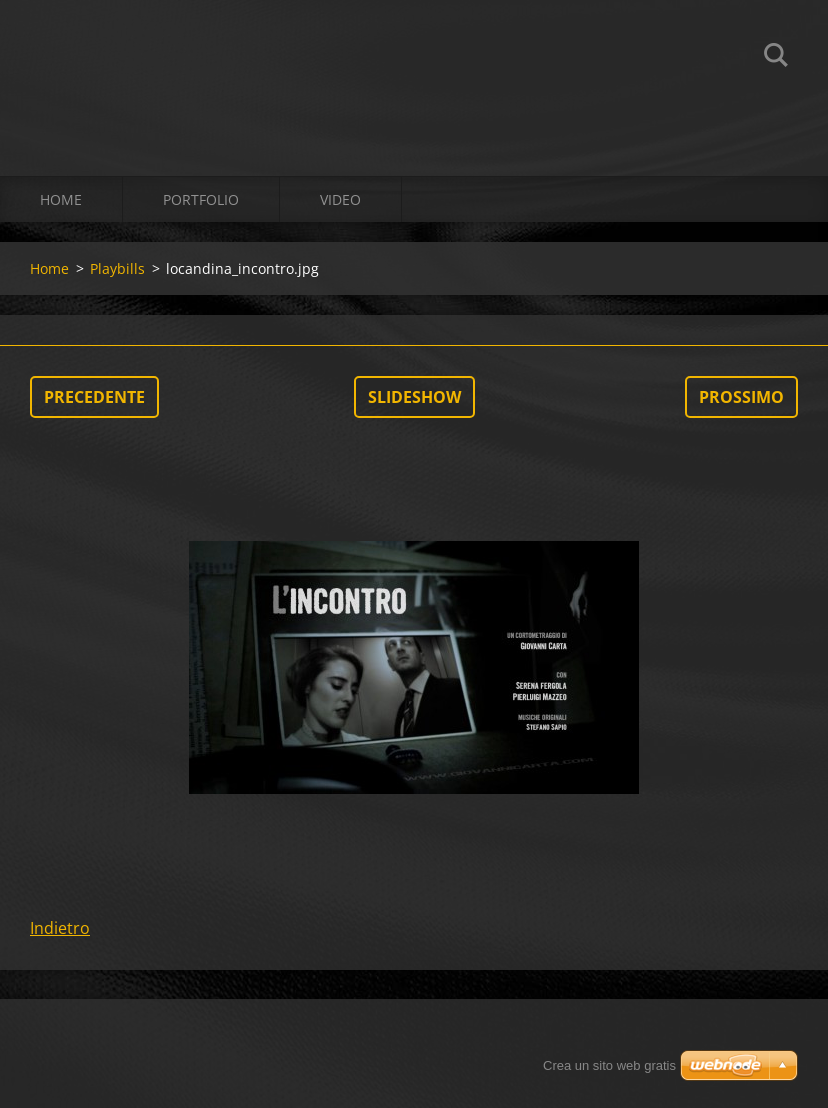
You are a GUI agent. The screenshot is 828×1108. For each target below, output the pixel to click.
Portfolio (201, 199)
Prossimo (741, 397)
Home (61, 199)
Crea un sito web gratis (609, 1065)
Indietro (60, 928)
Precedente (94, 397)
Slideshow (414, 397)
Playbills (117, 268)
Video (340, 199)
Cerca (776, 58)
